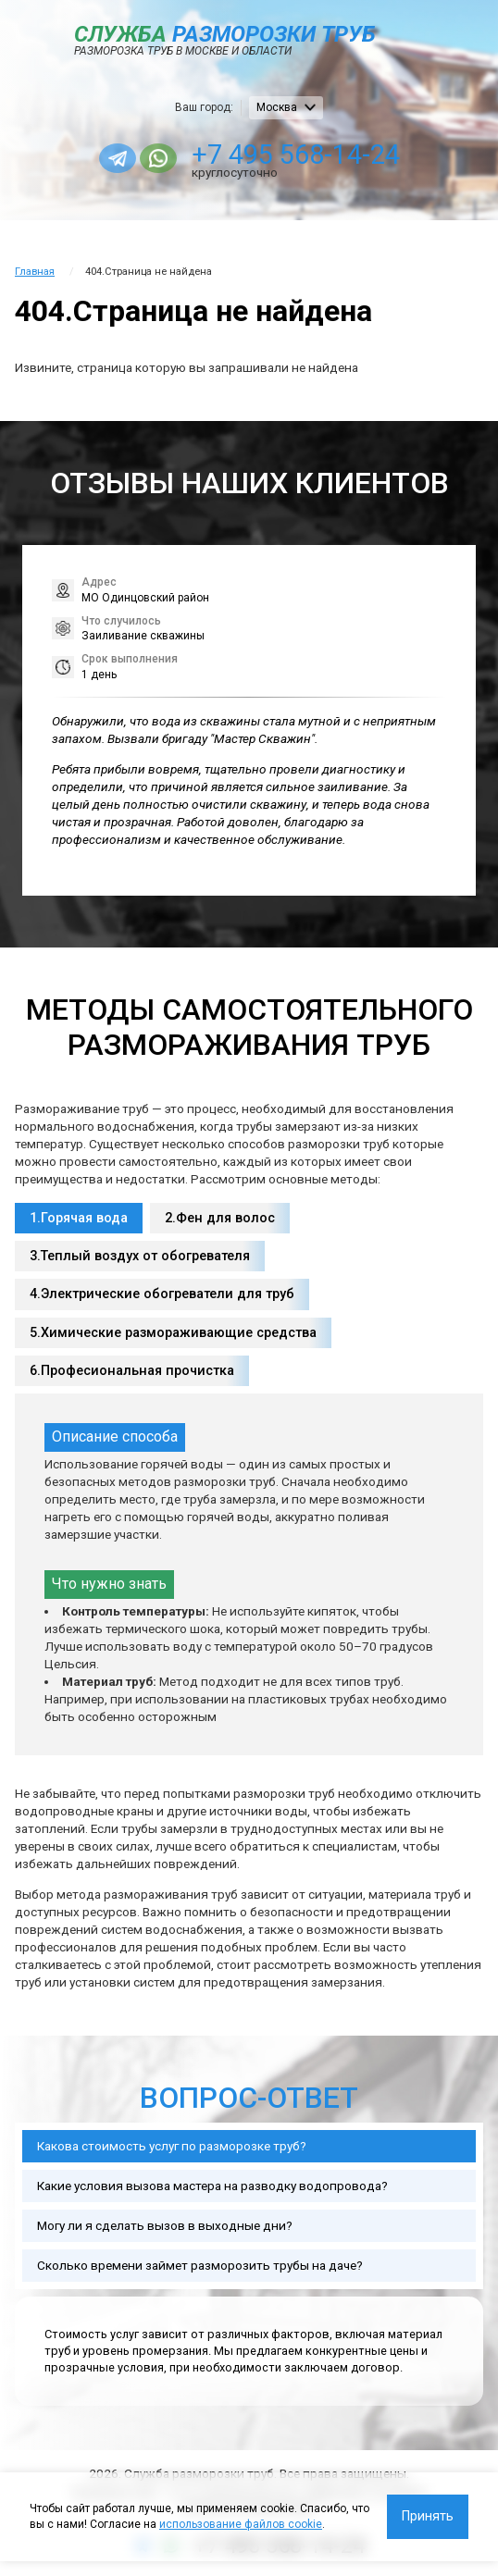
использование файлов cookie (240, 2524)
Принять (428, 2516)
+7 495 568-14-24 (296, 154)
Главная (35, 272)
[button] (468, 719)
